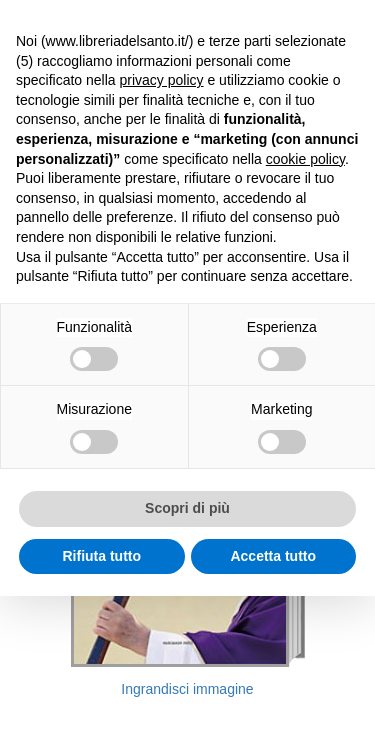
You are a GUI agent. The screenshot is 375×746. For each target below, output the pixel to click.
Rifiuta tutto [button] (101, 556)
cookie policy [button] (305, 159)
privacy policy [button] (162, 80)
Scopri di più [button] (187, 508)
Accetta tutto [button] (273, 556)
